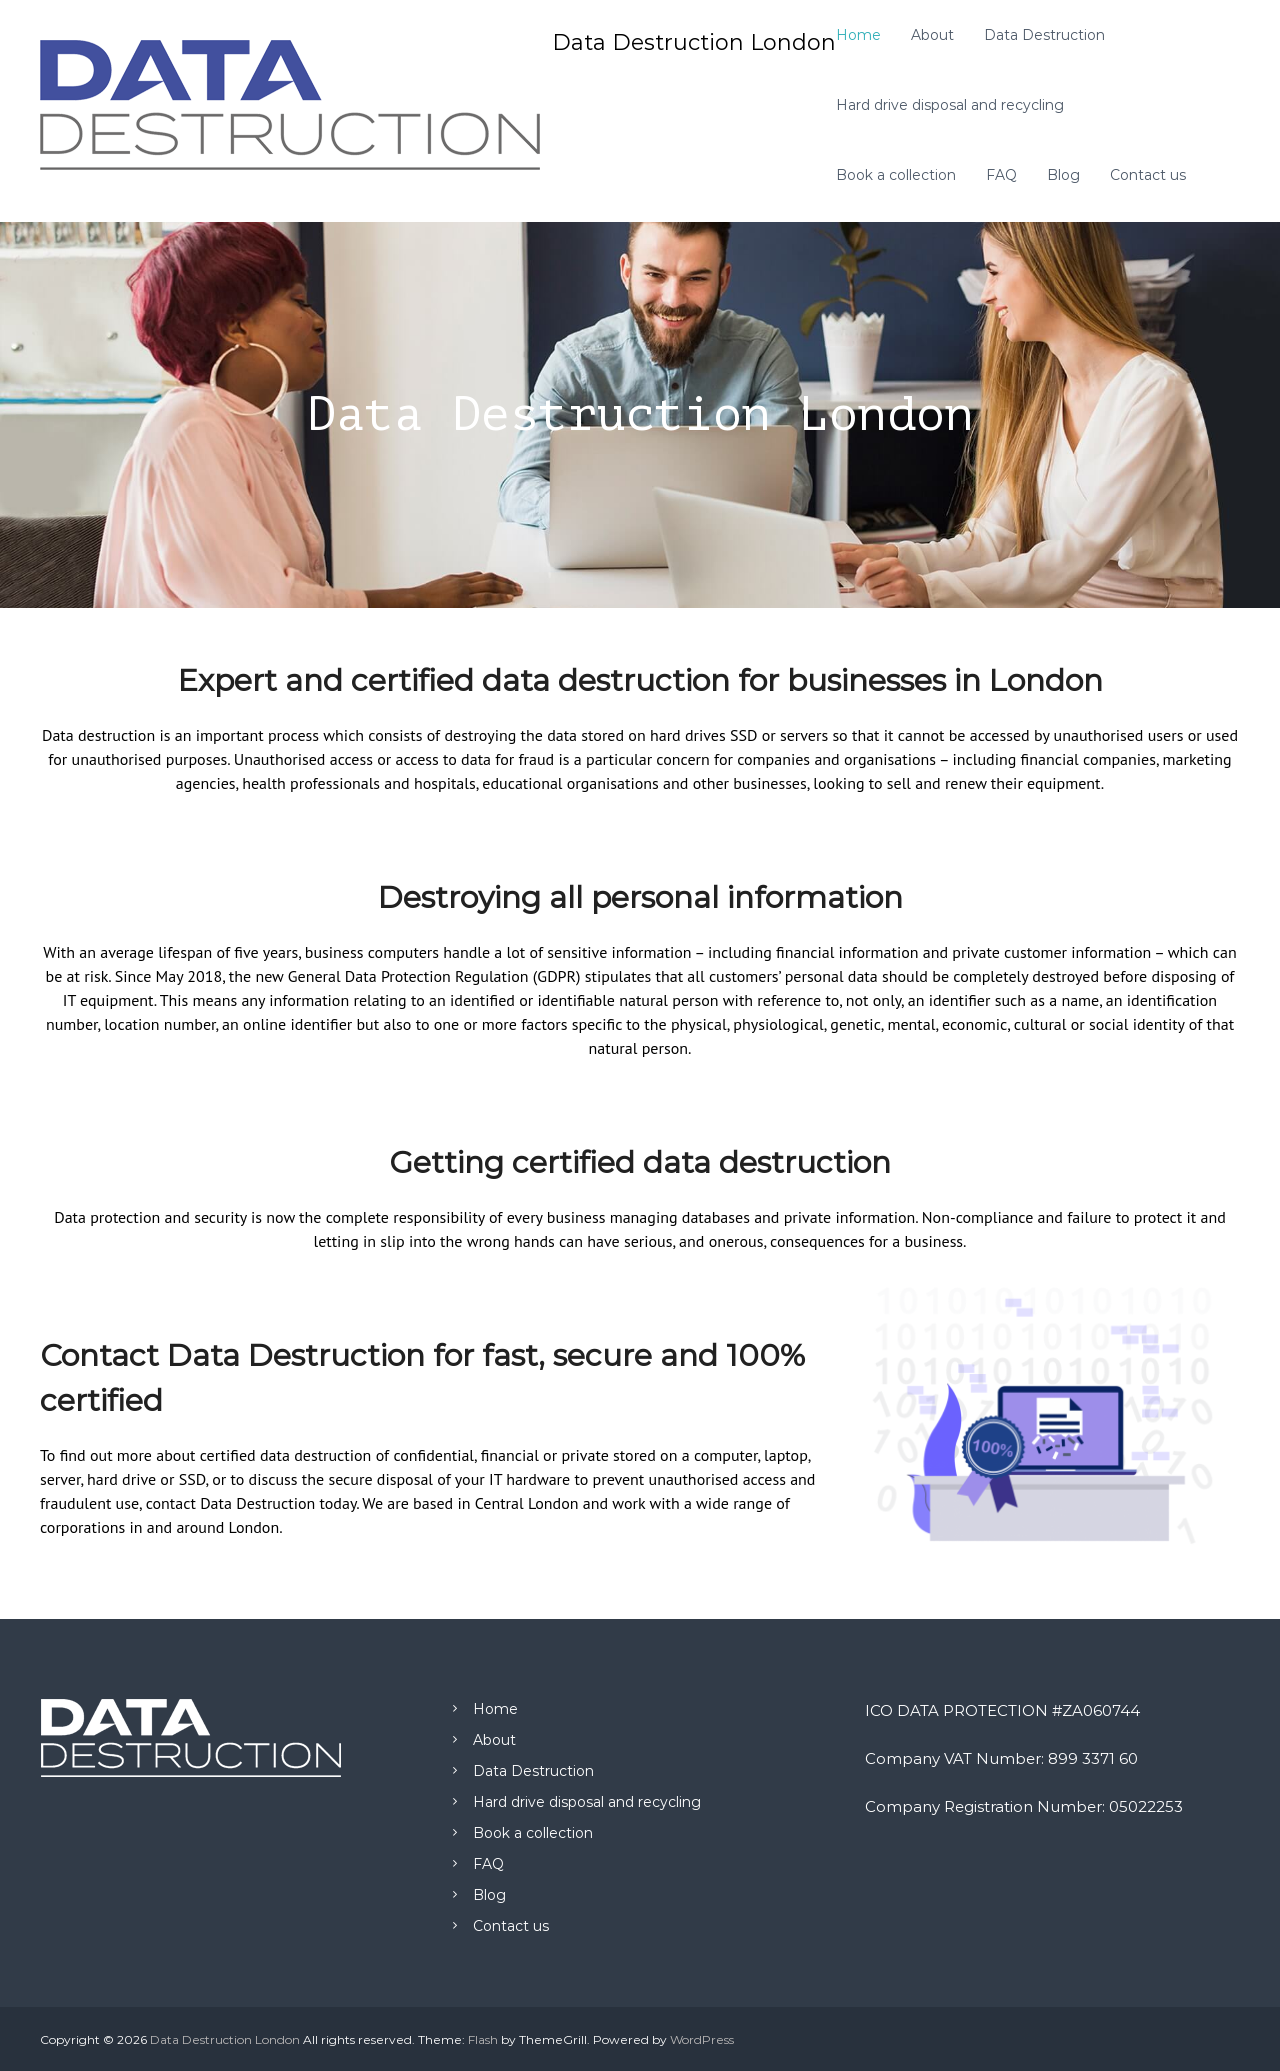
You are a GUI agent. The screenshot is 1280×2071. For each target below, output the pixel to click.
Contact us (1148, 175)
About (932, 35)
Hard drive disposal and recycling (950, 105)
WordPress (702, 2039)
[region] (640, 415)
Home (858, 35)
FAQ (1001, 175)
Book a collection (896, 175)
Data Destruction (1044, 35)
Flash (483, 2039)
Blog (1063, 175)
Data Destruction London (694, 42)
